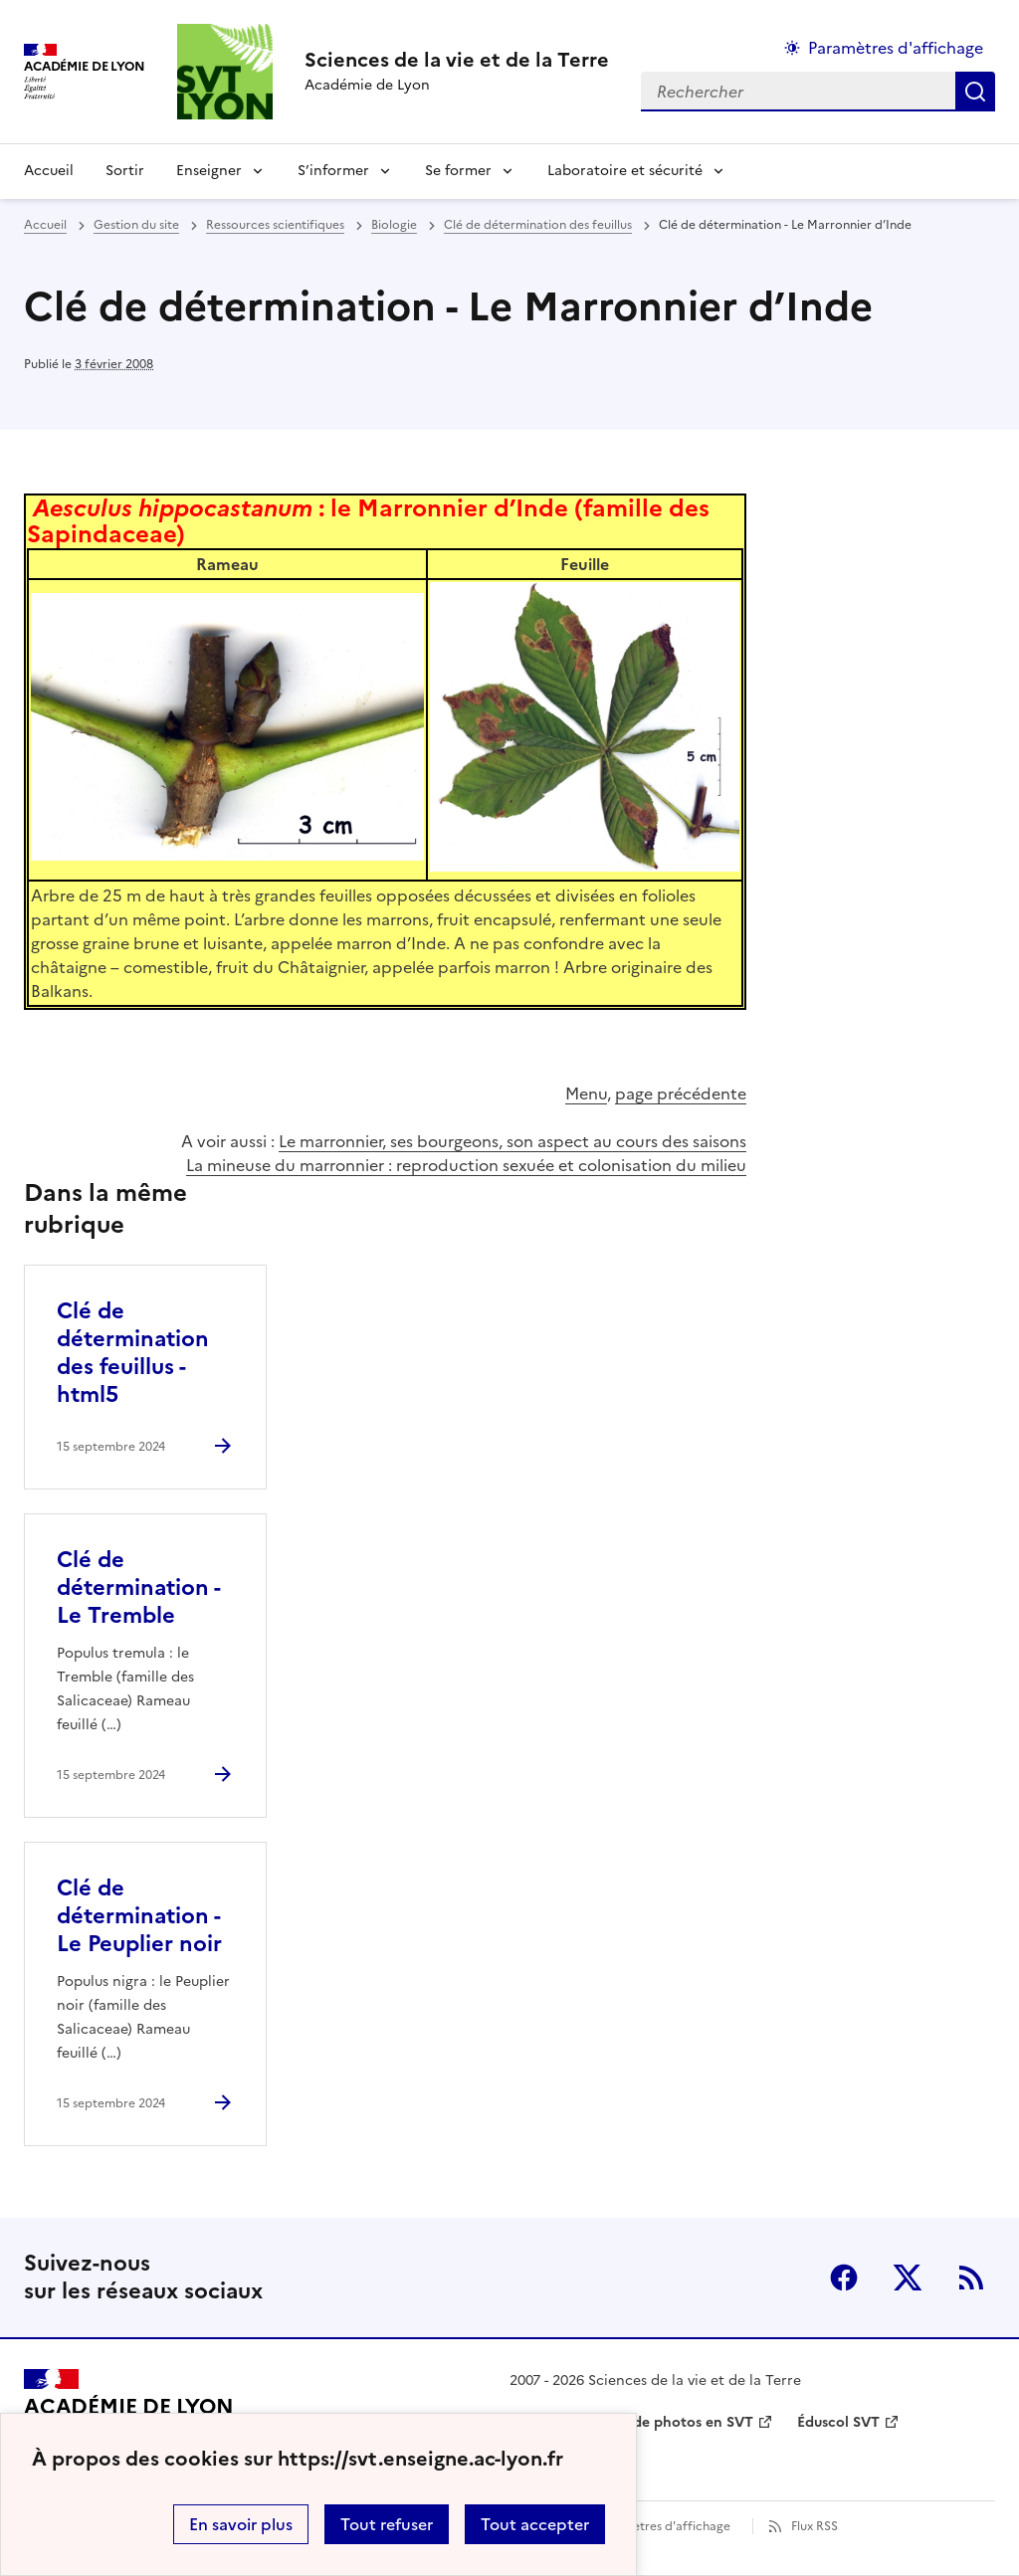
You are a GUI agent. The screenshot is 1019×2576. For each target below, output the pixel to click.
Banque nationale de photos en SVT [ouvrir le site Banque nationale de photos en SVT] (631, 2422)
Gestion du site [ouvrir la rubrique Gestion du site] (136, 225)
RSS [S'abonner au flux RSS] (971, 2277)
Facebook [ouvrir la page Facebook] (844, 2277)
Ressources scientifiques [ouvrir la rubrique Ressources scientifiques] (275, 225)
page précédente (680, 1093)
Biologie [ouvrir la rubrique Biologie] (394, 225)
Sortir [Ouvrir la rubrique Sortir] (124, 170)
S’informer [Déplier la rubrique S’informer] (333, 170)
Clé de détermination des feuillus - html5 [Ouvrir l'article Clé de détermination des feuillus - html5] (133, 1352)
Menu (586, 1093)
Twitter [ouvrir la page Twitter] (907, 2277)
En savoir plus (241, 2524)
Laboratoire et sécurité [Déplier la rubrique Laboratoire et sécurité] (625, 170)
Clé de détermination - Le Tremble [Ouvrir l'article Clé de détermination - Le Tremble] (138, 1587)
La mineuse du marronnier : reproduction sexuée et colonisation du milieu (466, 1165)
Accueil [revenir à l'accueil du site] (49, 170)
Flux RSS (814, 2526)
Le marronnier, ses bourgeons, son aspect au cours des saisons (512, 1141)
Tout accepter (535, 2524)
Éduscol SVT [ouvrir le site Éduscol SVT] (838, 2422)
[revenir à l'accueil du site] (457, 60)
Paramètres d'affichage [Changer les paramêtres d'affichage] (895, 48)
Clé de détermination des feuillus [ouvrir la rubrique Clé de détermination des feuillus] (538, 225)
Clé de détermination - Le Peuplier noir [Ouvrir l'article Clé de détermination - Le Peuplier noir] (139, 1916)
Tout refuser (386, 2524)
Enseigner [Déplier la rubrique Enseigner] (209, 170)
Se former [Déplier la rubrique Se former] (458, 170)
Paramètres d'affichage (663, 2526)
